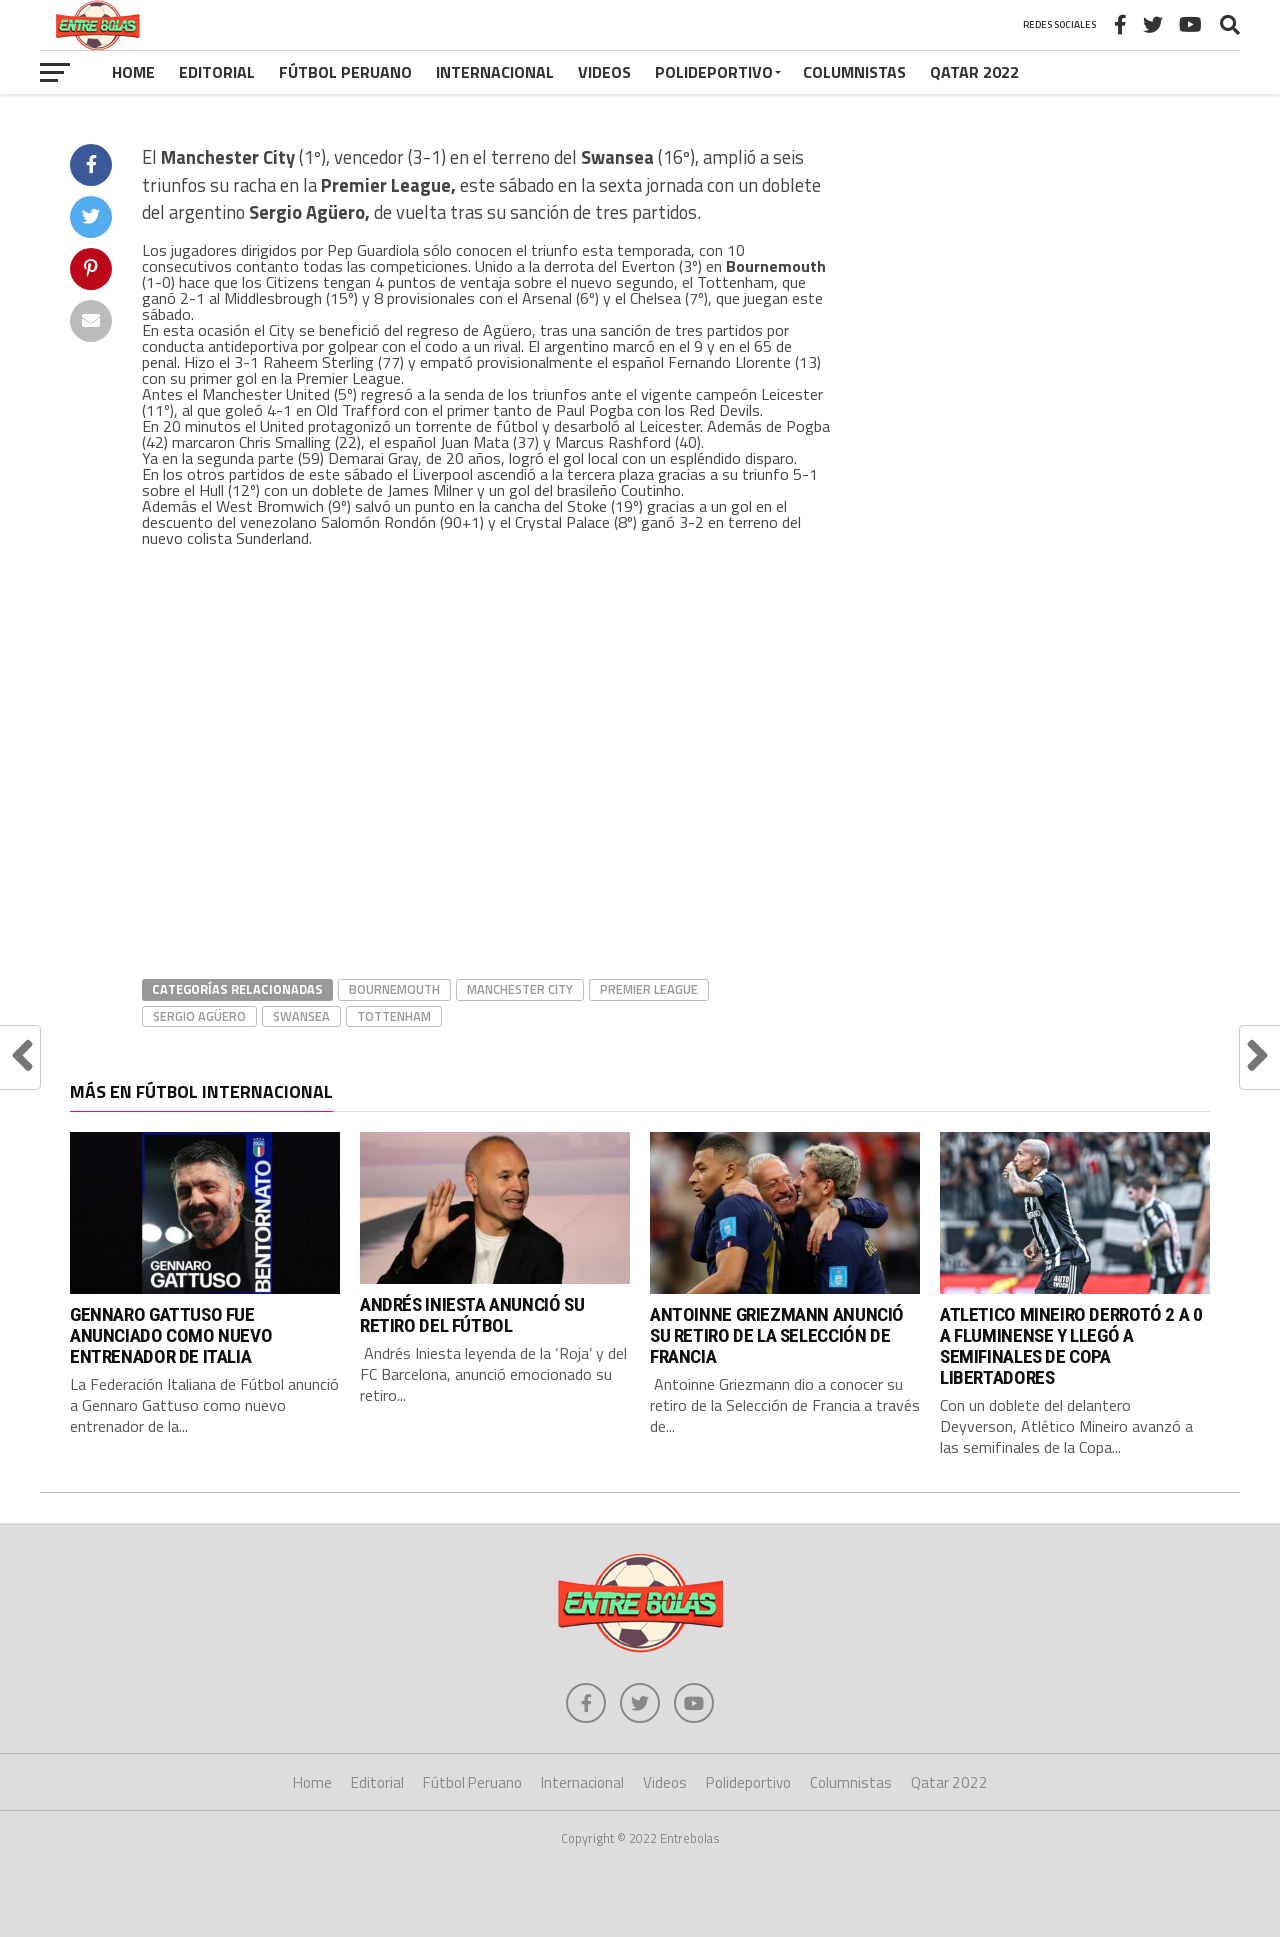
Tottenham (394, 1016)
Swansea (301, 1016)
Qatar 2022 (974, 72)
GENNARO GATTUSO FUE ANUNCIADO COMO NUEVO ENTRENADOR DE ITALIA (171, 1335)
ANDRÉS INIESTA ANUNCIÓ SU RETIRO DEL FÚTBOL (472, 1315)
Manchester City (520, 989)
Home (133, 72)
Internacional (495, 72)
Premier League (649, 989)
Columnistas (854, 72)
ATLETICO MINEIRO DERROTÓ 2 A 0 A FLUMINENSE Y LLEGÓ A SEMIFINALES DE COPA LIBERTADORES (1071, 1346)
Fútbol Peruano (345, 72)
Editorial (217, 72)
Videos (604, 72)
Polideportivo (714, 72)
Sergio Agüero (199, 1016)
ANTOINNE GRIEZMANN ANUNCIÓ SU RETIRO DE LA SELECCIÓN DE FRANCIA (777, 1335)
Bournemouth (394, 989)
